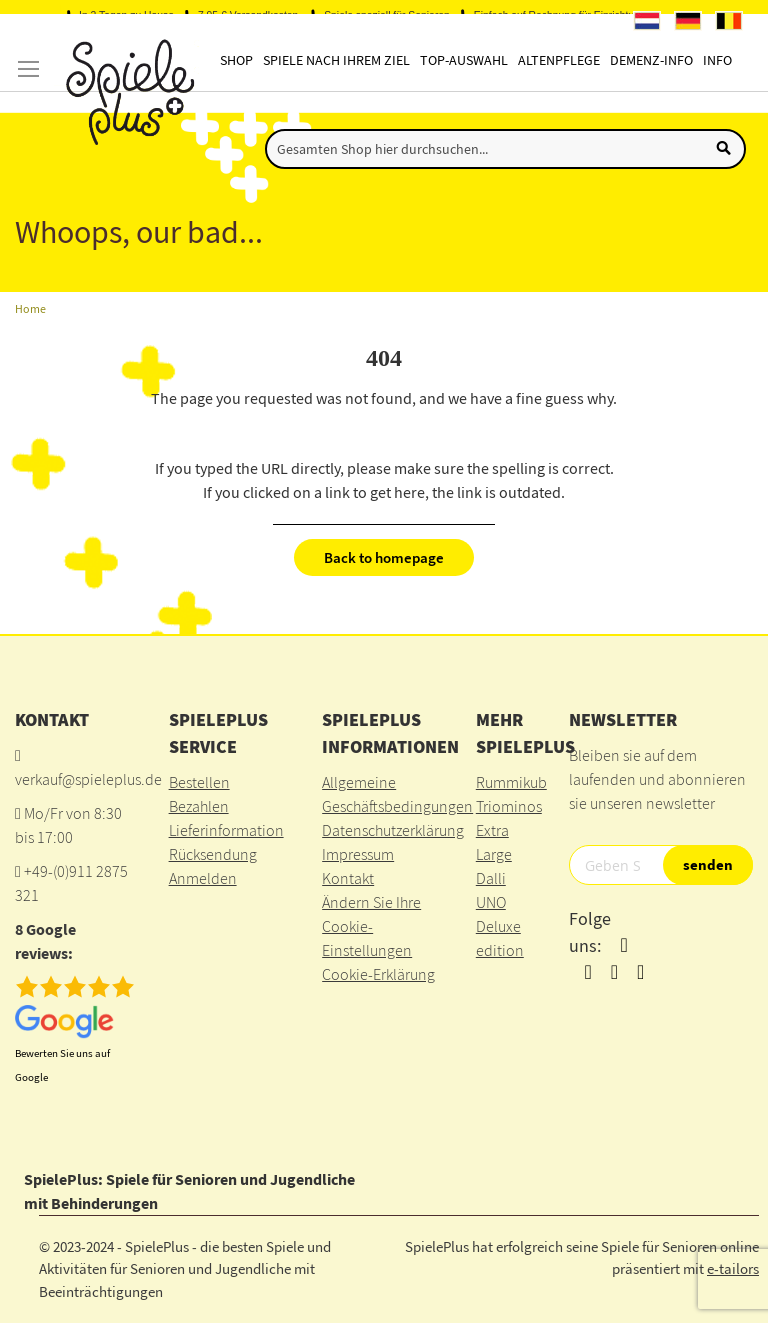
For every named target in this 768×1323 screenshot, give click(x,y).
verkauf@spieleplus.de (88, 779)
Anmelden (203, 878)
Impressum (358, 854)
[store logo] (127, 92)
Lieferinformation (226, 830)
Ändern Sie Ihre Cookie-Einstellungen (371, 926)
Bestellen (199, 782)
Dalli (491, 878)
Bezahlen (199, 806)
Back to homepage (384, 557)
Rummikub (511, 782)
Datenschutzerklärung (393, 830)
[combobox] (505, 149)
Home (30, 308)
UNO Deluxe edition (500, 926)
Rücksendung (213, 854)
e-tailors (733, 1268)
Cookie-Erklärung (378, 974)
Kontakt (348, 878)
